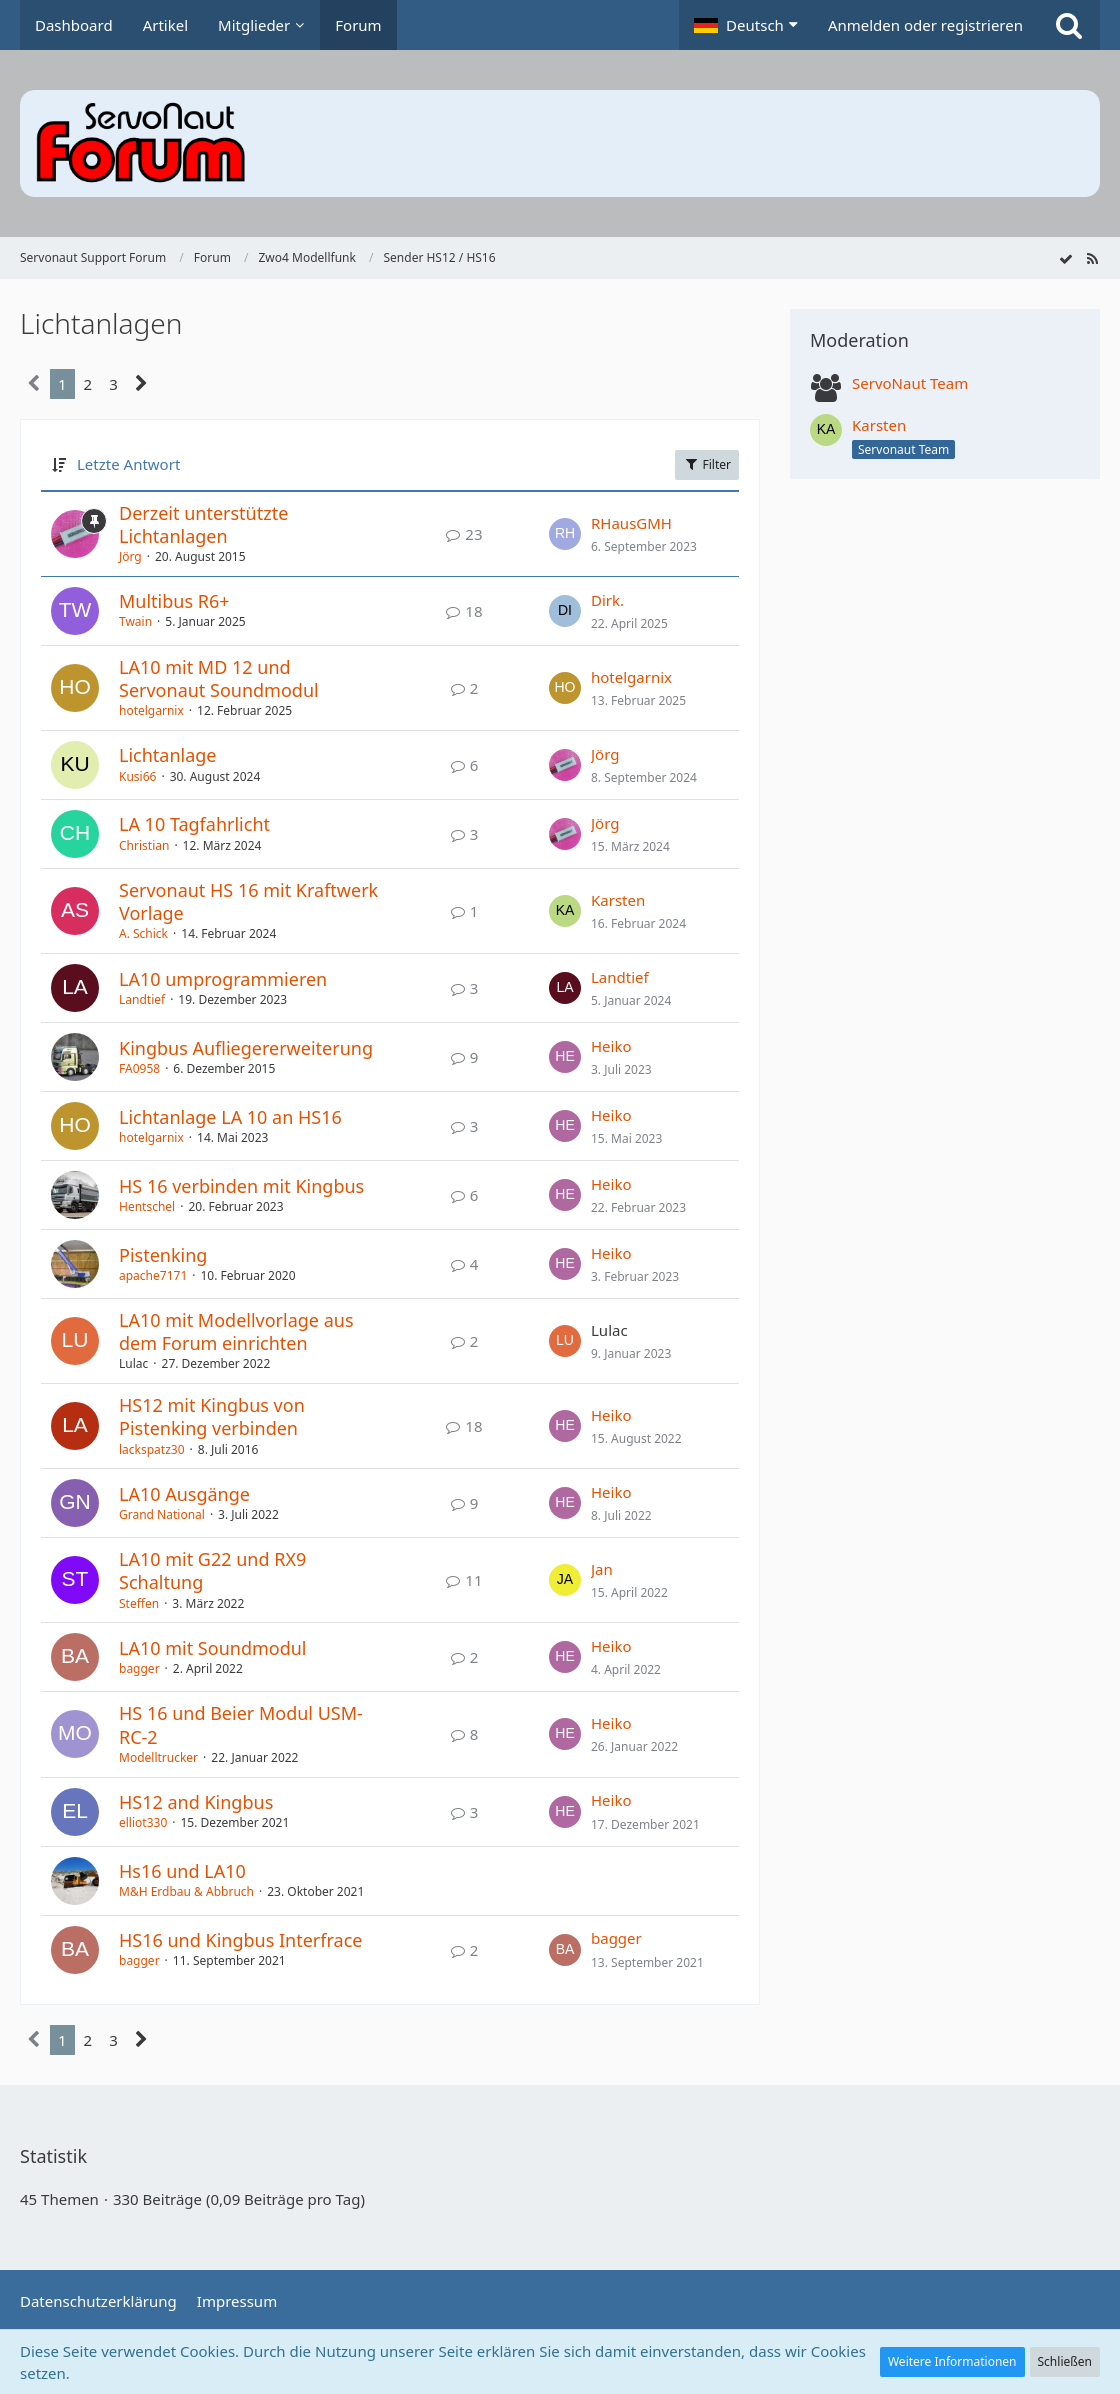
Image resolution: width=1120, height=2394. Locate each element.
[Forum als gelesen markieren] (1066, 258)
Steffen (139, 1603)
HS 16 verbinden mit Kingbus (241, 1186)
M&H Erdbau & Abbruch (186, 1891)
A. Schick (143, 933)
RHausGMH (631, 523)
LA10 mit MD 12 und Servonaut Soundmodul (219, 678)
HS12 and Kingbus (196, 1802)
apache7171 (153, 1275)
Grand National (162, 1514)
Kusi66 (137, 776)
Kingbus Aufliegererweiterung (246, 1048)
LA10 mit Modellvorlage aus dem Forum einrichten (236, 1331)
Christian (144, 845)
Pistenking (163, 1255)
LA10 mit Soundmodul (213, 1648)
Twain (135, 621)
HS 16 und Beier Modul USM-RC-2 (241, 1724)
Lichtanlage (168, 755)
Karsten (618, 900)
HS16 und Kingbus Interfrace (240, 1940)
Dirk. (607, 600)
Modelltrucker (158, 1757)
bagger (139, 1668)
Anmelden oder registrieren (925, 25)
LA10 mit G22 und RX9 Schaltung (212, 1570)
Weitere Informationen (952, 2361)
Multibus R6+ (174, 601)
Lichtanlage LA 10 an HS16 (230, 1117)
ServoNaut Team (910, 383)
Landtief (142, 999)
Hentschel (147, 1206)
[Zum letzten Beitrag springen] (565, 534)
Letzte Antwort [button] (128, 464)
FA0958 (139, 1068)
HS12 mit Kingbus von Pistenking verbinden (212, 1416)
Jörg (130, 556)
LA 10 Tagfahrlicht (194, 824)
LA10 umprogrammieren (223, 979)
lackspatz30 (152, 1449)
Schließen (1065, 2361)
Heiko (611, 1046)
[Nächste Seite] (141, 384)
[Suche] (1069, 25)
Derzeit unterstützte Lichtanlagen (203, 524)
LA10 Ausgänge (184, 1494)
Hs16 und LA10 (182, 1871)
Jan (602, 1569)
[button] (746, 25)
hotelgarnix (151, 710)
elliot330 (143, 1822)
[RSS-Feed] (1092, 258)
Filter (707, 464)
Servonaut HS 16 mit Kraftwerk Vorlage (248, 901)
